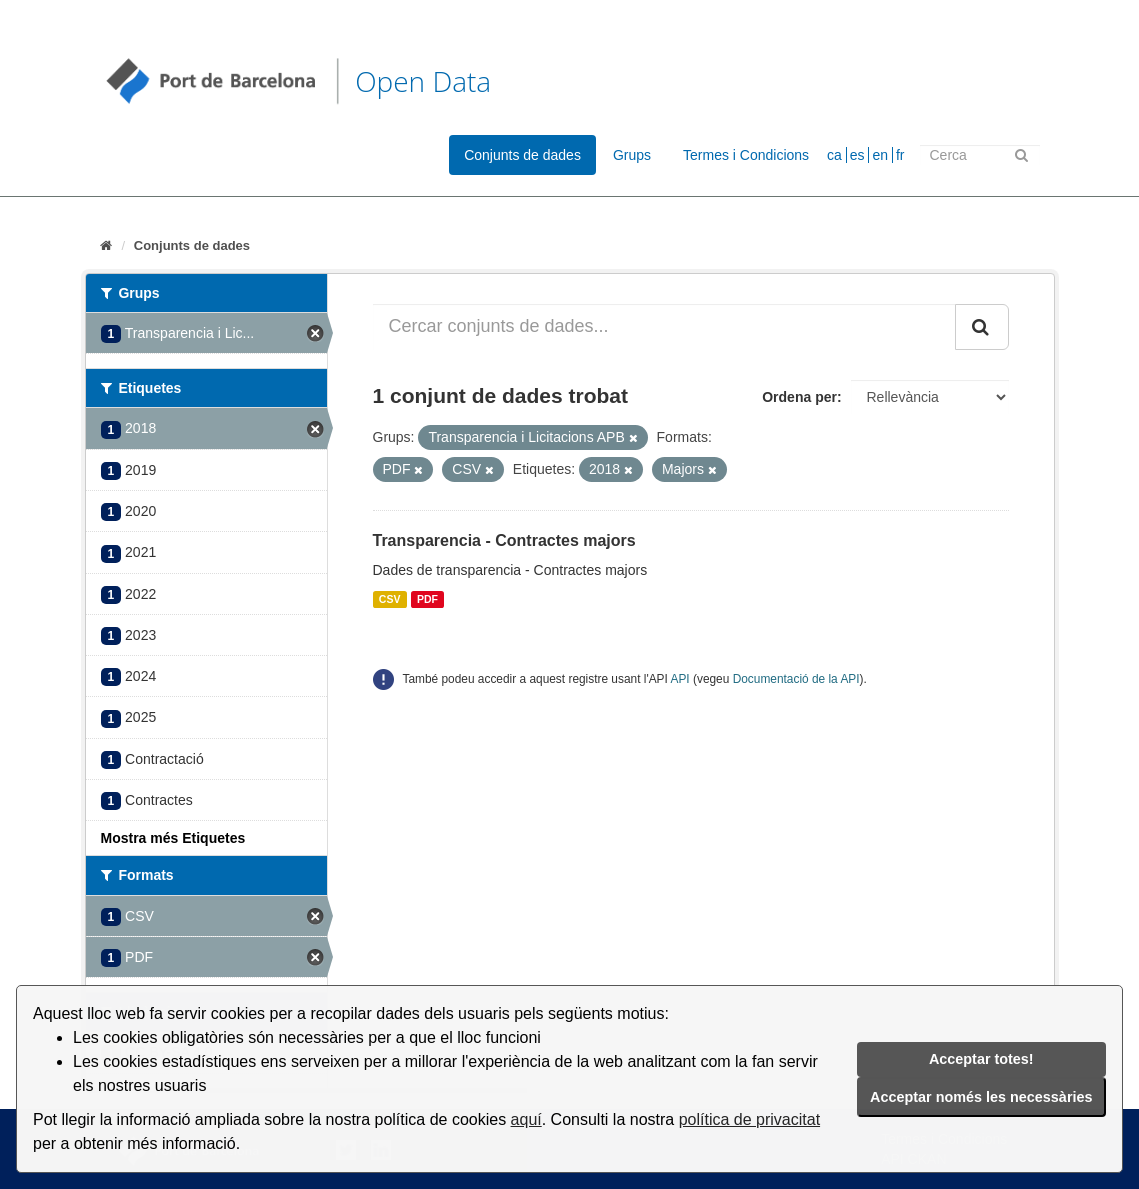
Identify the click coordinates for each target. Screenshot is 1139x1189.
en (880, 155)
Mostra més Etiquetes (173, 838)
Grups (632, 155)
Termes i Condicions (746, 155)
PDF (427, 599)
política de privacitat (749, 1119)
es (857, 155)
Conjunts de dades (522, 155)
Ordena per (799, 397)
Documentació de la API (796, 679)
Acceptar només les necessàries (981, 1097)
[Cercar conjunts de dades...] (664, 327)
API (680, 679)
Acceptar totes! (981, 1059)
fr (900, 155)
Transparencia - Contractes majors (504, 540)
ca (834, 155)
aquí (526, 1119)
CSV (390, 599)
